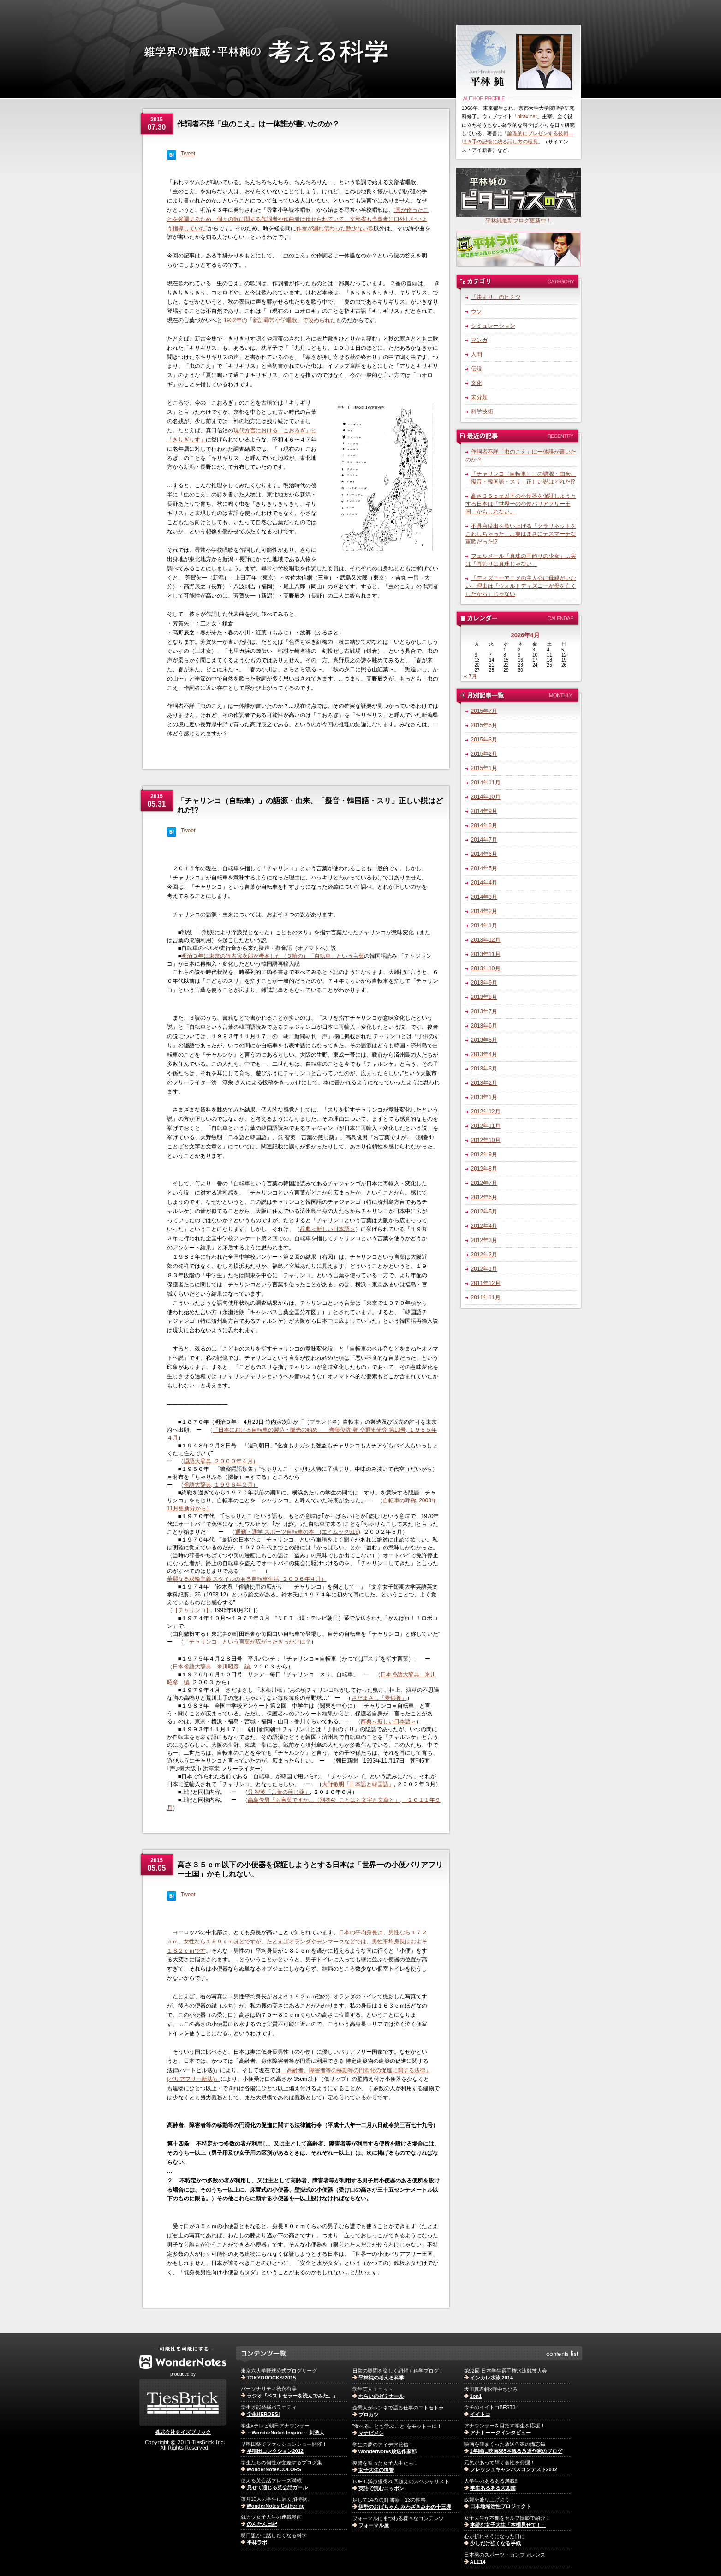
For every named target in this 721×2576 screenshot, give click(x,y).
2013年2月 (484, 1083)
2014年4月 (484, 882)
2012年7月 (484, 1183)
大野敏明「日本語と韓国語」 (358, 1784)
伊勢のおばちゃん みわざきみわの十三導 (404, 2507)
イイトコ (480, 2414)
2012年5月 (484, 1211)
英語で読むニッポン (381, 2488)
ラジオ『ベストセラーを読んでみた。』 (292, 2395)
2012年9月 (484, 1154)
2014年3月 (484, 897)
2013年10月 (486, 968)
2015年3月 (484, 739)
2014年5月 (484, 868)
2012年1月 (484, 1269)
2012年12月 (486, 1111)
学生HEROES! (263, 2414)
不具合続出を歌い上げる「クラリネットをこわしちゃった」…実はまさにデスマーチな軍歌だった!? (520, 534)
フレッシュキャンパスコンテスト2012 (513, 2469)
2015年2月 (484, 754)
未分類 (479, 397)
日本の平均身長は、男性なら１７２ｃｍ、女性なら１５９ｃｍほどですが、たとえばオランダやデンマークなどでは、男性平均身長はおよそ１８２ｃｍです (297, 1941)
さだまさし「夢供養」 (379, 1698)
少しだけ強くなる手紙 (495, 2543)
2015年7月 (484, 711)
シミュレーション (493, 326)
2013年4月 (484, 1054)
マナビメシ (371, 2433)
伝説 (476, 368)
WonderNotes (183, 2357)
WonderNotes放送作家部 (387, 2451)
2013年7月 (484, 1011)
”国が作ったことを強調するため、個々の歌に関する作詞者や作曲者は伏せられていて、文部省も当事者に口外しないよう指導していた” (298, 219)
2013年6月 (484, 1025)
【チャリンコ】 (192, 1610)
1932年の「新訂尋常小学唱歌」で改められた (280, 320)
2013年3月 (484, 1068)
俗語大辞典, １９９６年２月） (221, 1485)
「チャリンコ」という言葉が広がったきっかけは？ (247, 1641)
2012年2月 (484, 1254)
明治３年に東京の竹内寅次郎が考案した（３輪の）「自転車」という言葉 (272, 956)
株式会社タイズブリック (183, 2432)
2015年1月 (484, 768)
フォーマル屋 (373, 2525)
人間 (476, 354)
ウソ (476, 311)
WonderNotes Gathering (276, 2506)
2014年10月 (486, 797)
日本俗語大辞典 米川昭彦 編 (211, 1666)
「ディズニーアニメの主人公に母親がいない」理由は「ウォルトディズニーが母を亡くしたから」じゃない (520, 586)
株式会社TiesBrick (183, 2402)
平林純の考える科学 (381, 2377)
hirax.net (527, 116)
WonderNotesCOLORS (274, 2469)
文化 (476, 383)
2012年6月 (484, 1197)
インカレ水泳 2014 (491, 2377)
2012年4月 (484, 1226)
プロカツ (368, 2414)
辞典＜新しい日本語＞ (327, 1229)
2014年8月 (484, 825)
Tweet (188, 153)
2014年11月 (486, 782)
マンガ (479, 340)
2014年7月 (484, 840)
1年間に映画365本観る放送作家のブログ (516, 2451)
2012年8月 (484, 1168)
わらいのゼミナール (381, 2396)
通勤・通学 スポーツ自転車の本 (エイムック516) (297, 1532)
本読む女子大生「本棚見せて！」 (508, 2525)
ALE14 (478, 2561)
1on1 (476, 2396)
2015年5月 (484, 725)
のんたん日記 (262, 2524)
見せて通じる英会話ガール (277, 2487)
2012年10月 (486, 1140)
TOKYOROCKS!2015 (271, 2377)
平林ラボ (257, 2542)
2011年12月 (486, 1283)
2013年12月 (486, 940)
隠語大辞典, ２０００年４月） (221, 1461)
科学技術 (482, 411)
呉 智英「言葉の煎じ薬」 (279, 1792)
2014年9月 (484, 811)
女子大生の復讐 (376, 2470)
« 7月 (470, 676)
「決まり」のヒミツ (496, 297)
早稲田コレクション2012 (275, 2451)
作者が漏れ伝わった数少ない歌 (335, 228)
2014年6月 (484, 854)
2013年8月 (484, 997)
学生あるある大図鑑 (493, 2488)
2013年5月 (484, 1040)
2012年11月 (486, 1126)
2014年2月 (484, 911)
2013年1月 (484, 1097)
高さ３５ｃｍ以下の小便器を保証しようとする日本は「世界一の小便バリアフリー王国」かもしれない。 (520, 504)
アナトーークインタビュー (500, 2432)
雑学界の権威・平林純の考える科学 (295, 71)
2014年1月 (484, 925)
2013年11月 (486, 954)
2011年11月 (486, 1297)
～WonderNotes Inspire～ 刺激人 (285, 2432)
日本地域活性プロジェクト (500, 2506)
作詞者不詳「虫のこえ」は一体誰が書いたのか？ (258, 124)
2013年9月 (484, 983)
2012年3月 (484, 1240)
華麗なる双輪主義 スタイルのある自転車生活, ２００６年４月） (247, 1579)
